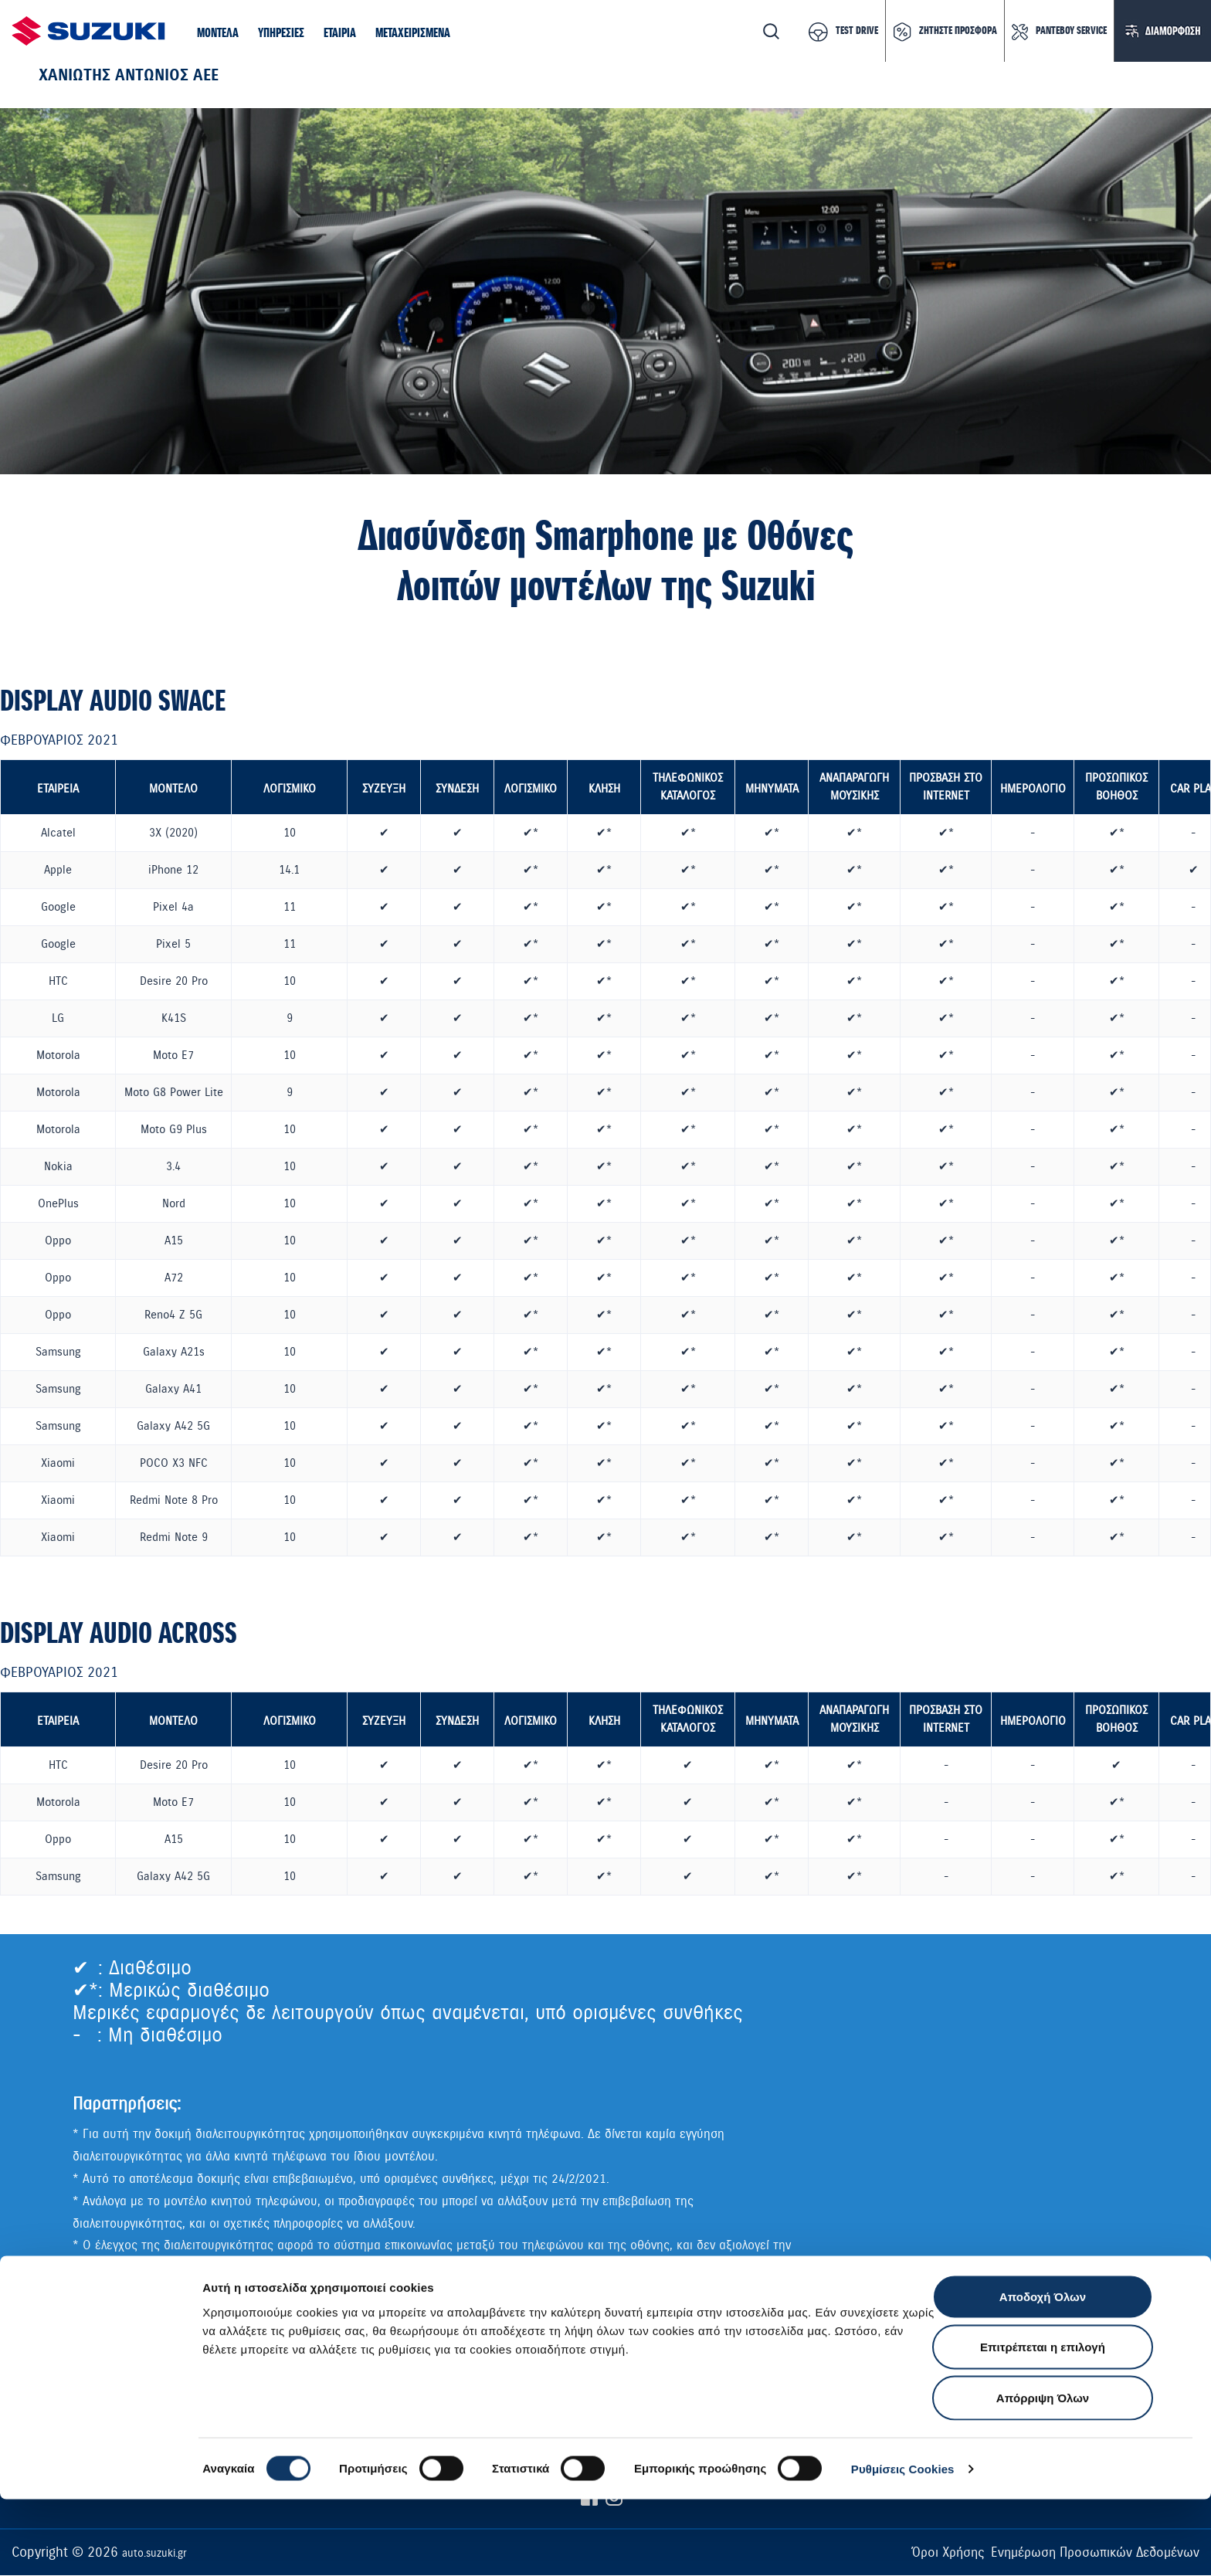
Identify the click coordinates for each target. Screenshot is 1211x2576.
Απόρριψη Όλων (1042, 2474)
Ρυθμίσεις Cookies (903, 2545)
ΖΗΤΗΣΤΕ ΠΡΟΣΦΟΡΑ (958, 31)
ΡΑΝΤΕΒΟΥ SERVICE (1071, 31)
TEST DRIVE (857, 31)
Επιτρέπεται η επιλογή (1042, 2424)
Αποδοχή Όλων (1042, 2373)
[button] (218, 34)
